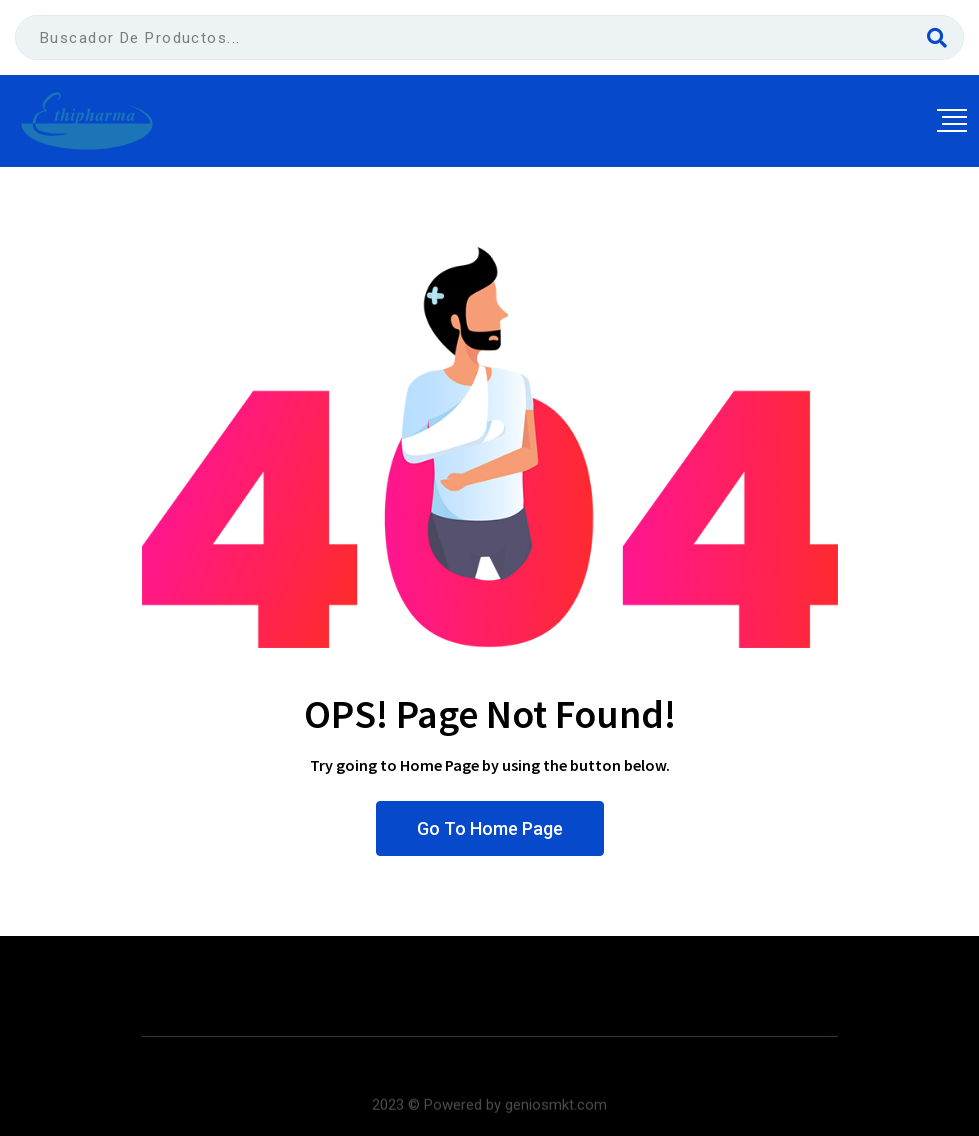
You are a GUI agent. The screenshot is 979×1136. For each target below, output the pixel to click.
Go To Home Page (490, 828)
